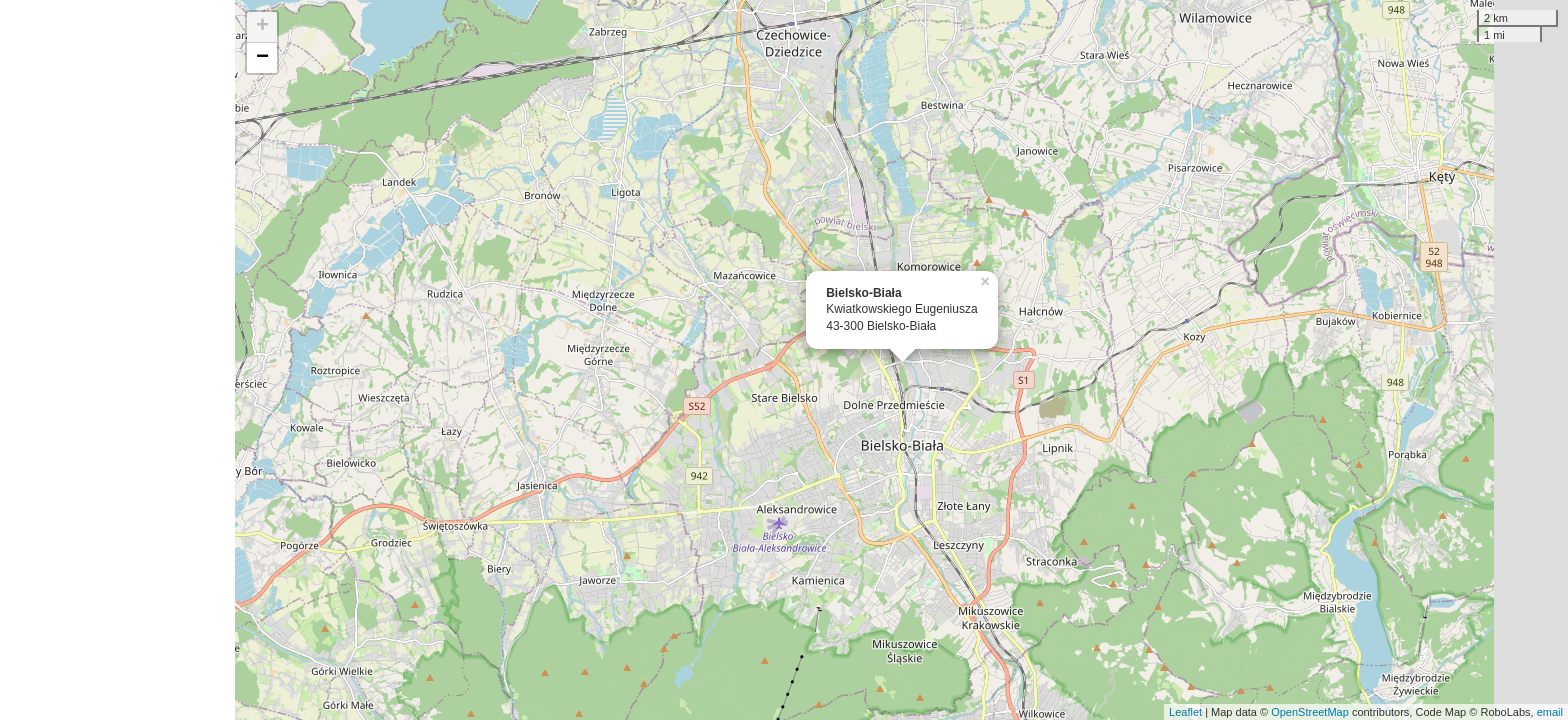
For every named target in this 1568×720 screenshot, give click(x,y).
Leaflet (1185, 712)
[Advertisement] (117, 360)
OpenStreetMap (1310, 712)
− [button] (262, 58)
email (1550, 712)
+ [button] (262, 27)
